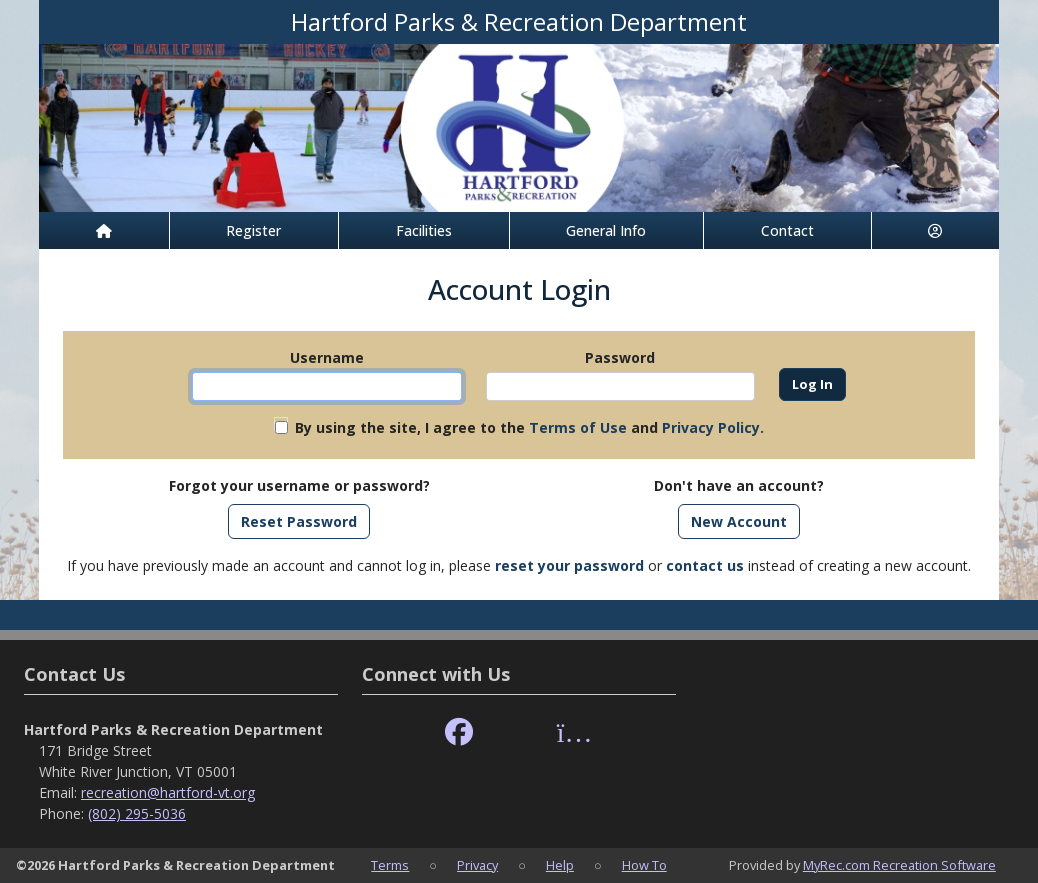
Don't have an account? (739, 485)
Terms (390, 865)
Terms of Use (578, 427)
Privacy (477, 865)
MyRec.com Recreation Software (899, 865)
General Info (606, 230)
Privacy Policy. (713, 427)
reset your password (569, 565)
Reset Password (299, 521)
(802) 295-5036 (137, 813)
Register (253, 230)
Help (560, 865)
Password (620, 357)
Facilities (424, 230)
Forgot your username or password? (299, 485)
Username (327, 357)
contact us (705, 565)
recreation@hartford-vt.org (168, 792)
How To (644, 865)
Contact (787, 230)
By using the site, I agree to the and (529, 427)
